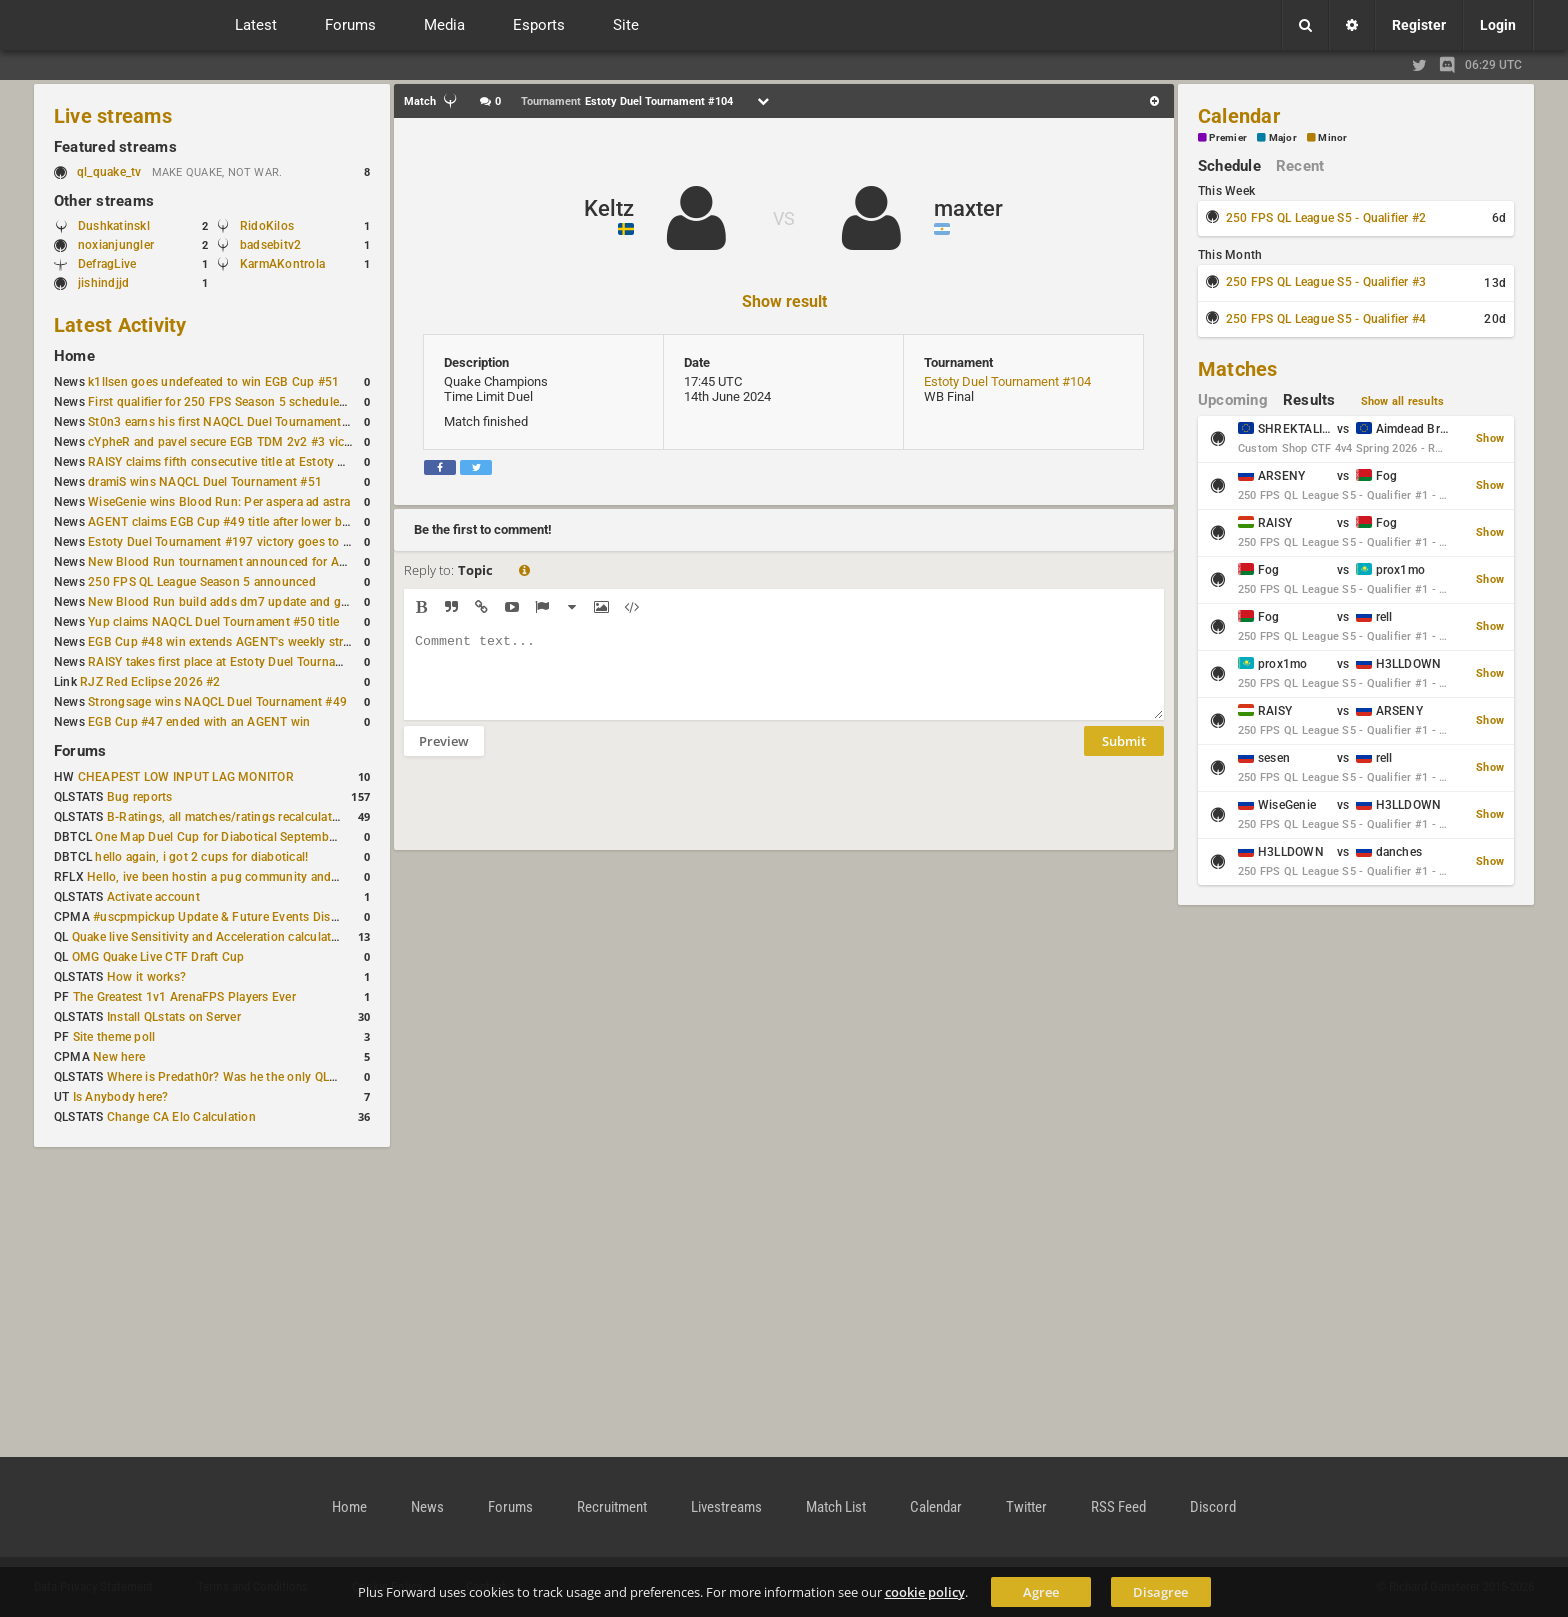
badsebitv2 (270, 245)
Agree (1041, 1592)
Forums (80, 751)
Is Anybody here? (121, 1097)
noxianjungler (116, 245)
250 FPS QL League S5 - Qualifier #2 (1326, 218)
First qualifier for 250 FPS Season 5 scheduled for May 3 (245, 402)
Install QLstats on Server (174, 1017)
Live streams (113, 116)
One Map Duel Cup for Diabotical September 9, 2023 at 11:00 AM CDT (289, 837)
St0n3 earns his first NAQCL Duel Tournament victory (235, 422)
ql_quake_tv (109, 172)
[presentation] (556, 816)
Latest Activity (120, 325)
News (427, 1507)
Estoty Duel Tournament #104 (1007, 381)
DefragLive (107, 264)
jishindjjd (103, 283)
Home (74, 356)
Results (1309, 400)
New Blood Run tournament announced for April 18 (231, 562)
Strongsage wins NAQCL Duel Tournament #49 (217, 702)
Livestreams (726, 1507)
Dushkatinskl (114, 226)
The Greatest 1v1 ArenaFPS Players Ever (184, 997)
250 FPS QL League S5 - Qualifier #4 (1326, 319)
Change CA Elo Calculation (181, 1117)
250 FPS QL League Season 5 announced (202, 582)
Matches (1238, 369)
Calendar (1239, 116)
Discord (1213, 1507)
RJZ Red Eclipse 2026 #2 (150, 682)
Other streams (104, 201)
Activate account (153, 897)
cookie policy (925, 1592)
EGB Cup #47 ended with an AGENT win (199, 722)
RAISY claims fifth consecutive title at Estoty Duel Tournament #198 (276, 462)
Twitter (1026, 1507)
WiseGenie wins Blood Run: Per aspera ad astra (219, 502)
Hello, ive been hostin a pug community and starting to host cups (268, 877)
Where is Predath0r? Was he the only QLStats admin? (254, 1077)
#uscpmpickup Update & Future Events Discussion (233, 917)
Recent (1300, 166)
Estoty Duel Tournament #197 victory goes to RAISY (232, 542)
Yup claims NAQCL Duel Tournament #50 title (213, 622)
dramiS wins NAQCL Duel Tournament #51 (205, 482)
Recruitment (612, 1507)
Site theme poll (114, 1037)
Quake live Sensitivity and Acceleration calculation (210, 937)
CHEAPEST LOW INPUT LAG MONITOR (186, 777)
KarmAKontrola (282, 264)
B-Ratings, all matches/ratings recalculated (226, 817)
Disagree (1160, 1592)
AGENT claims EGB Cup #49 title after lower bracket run (242, 522)
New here (119, 1057)
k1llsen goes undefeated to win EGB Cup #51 (213, 382)
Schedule (1229, 166)
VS (784, 218)
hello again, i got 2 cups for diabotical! (201, 857)
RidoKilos (267, 226)
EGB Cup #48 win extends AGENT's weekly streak (225, 642)
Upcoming (1233, 400)
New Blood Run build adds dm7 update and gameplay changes (262, 602)
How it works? (146, 977)
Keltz (609, 208)
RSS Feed (1118, 1507)
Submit (1124, 756)
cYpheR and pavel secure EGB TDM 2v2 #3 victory (227, 442)
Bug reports (140, 797)
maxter (968, 208)
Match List (836, 1507)
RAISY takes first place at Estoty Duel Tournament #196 (241, 662)
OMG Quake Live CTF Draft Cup (158, 957)
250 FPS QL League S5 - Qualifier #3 (1326, 282)
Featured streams (115, 147)
